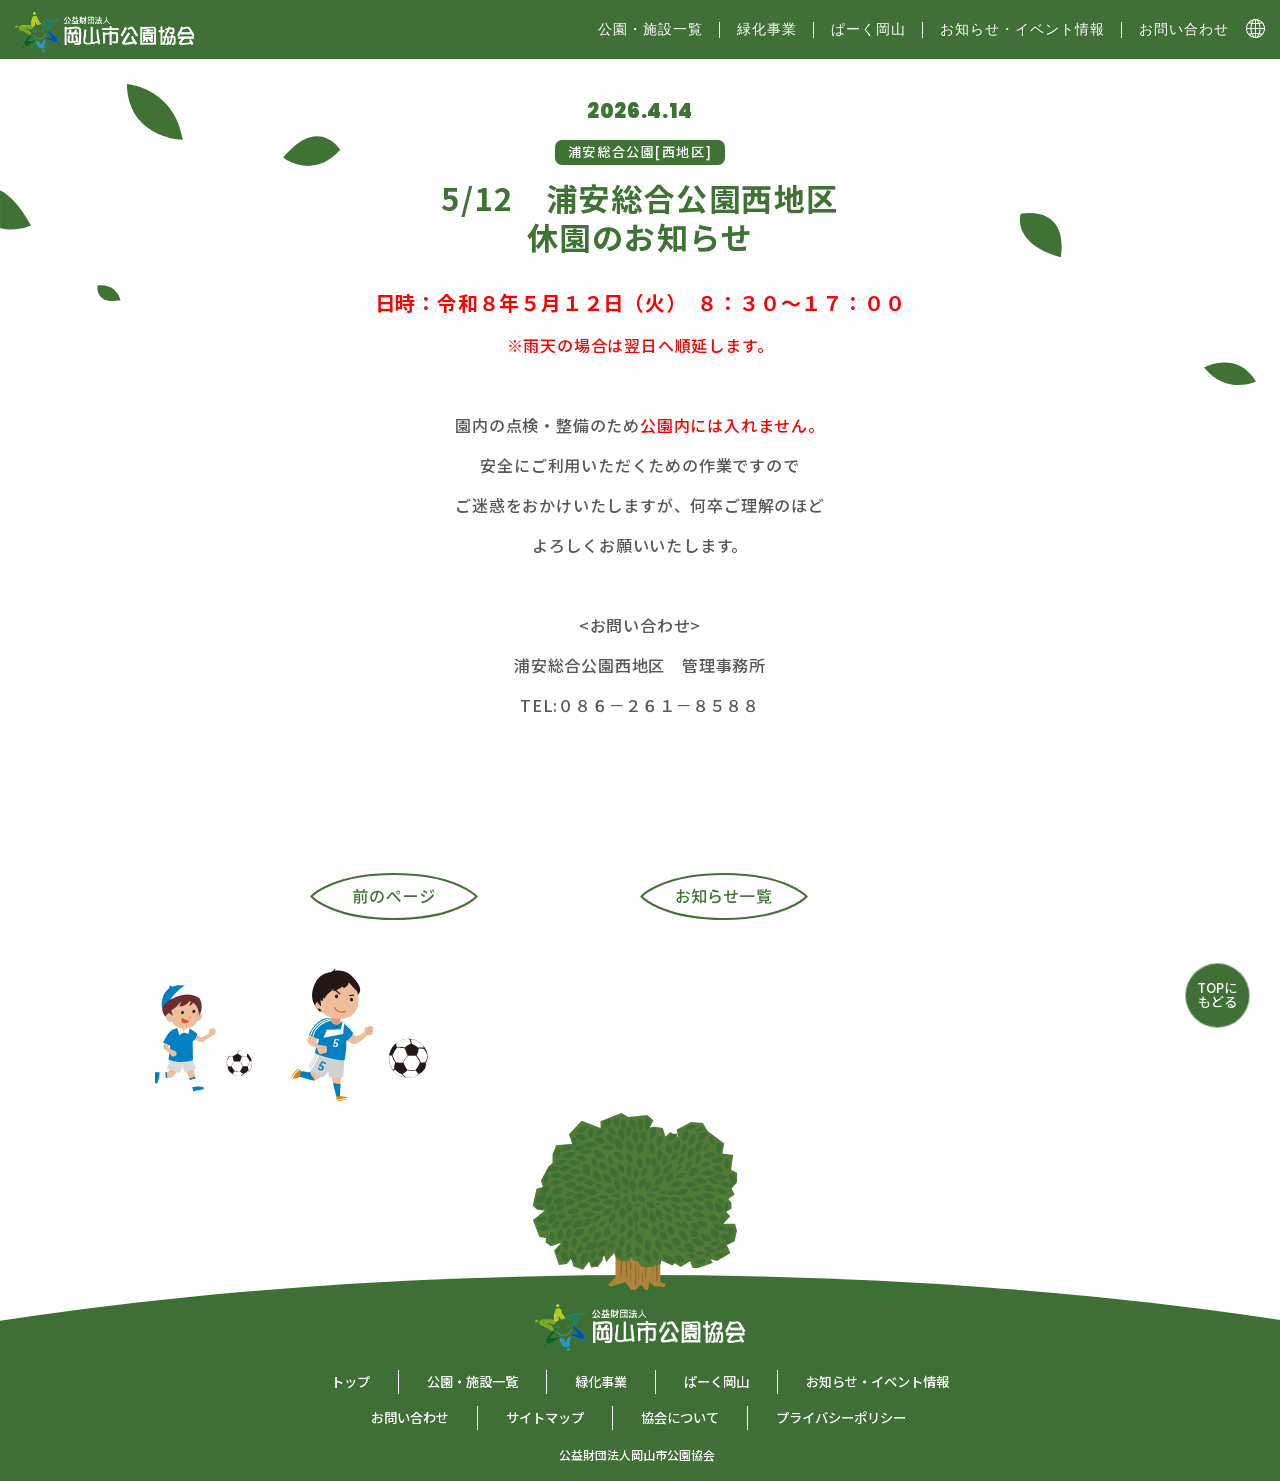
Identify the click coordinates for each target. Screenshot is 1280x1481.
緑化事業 (767, 29)
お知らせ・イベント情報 (1022, 29)
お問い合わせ (1184, 29)
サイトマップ (545, 1417)
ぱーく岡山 (868, 29)
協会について (680, 1417)
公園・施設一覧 (472, 1381)
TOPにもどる (1217, 994)
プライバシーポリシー (841, 1417)
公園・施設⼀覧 (650, 29)
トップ (350, 1381)
